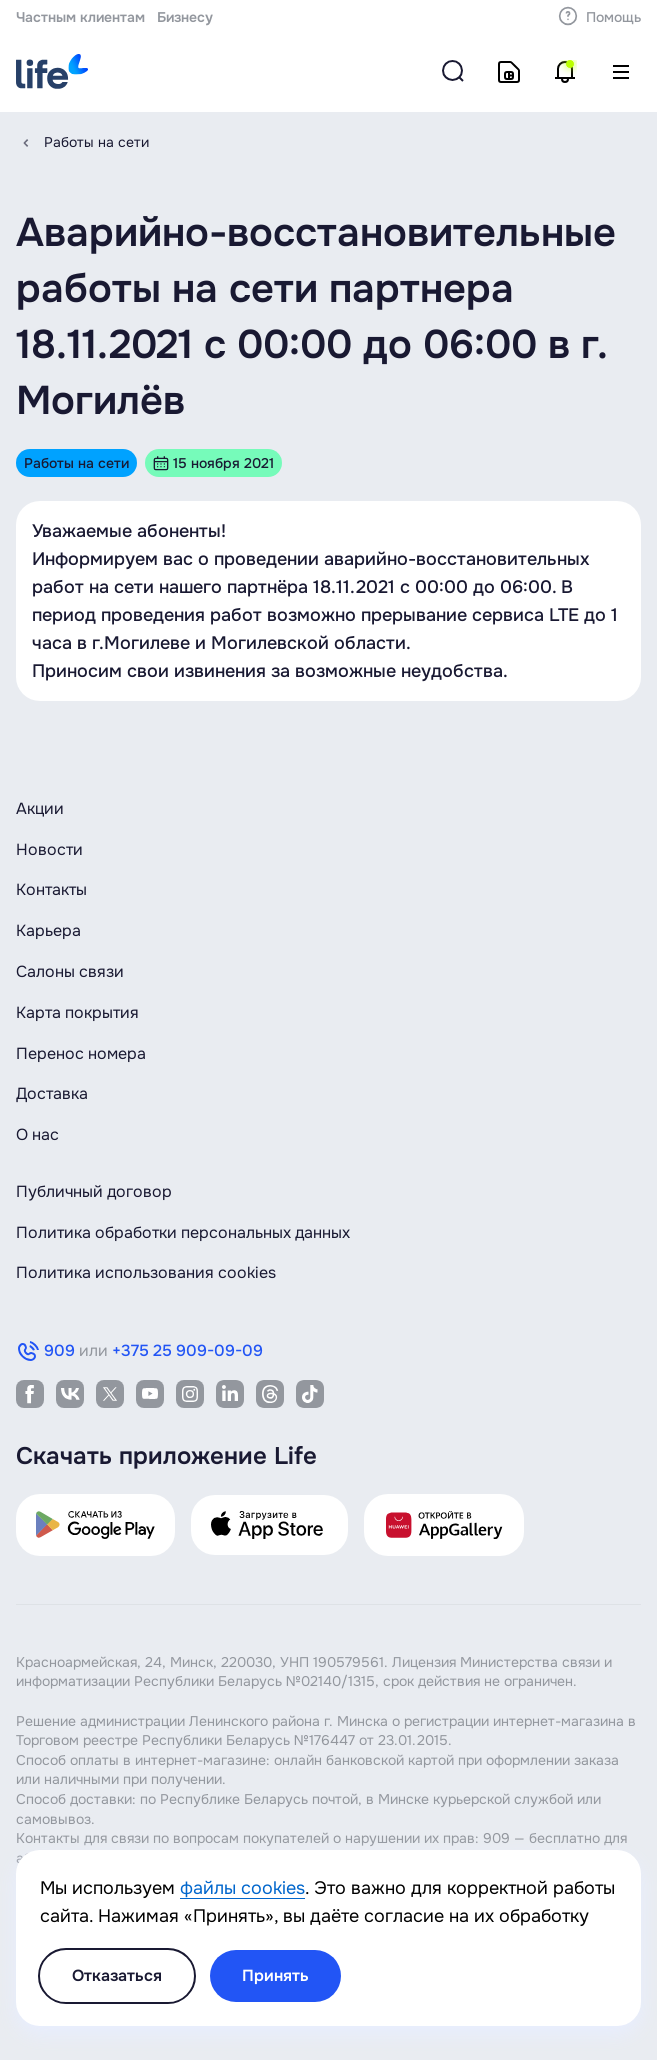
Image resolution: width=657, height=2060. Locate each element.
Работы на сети (96, 142)
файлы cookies (242, 1888)
